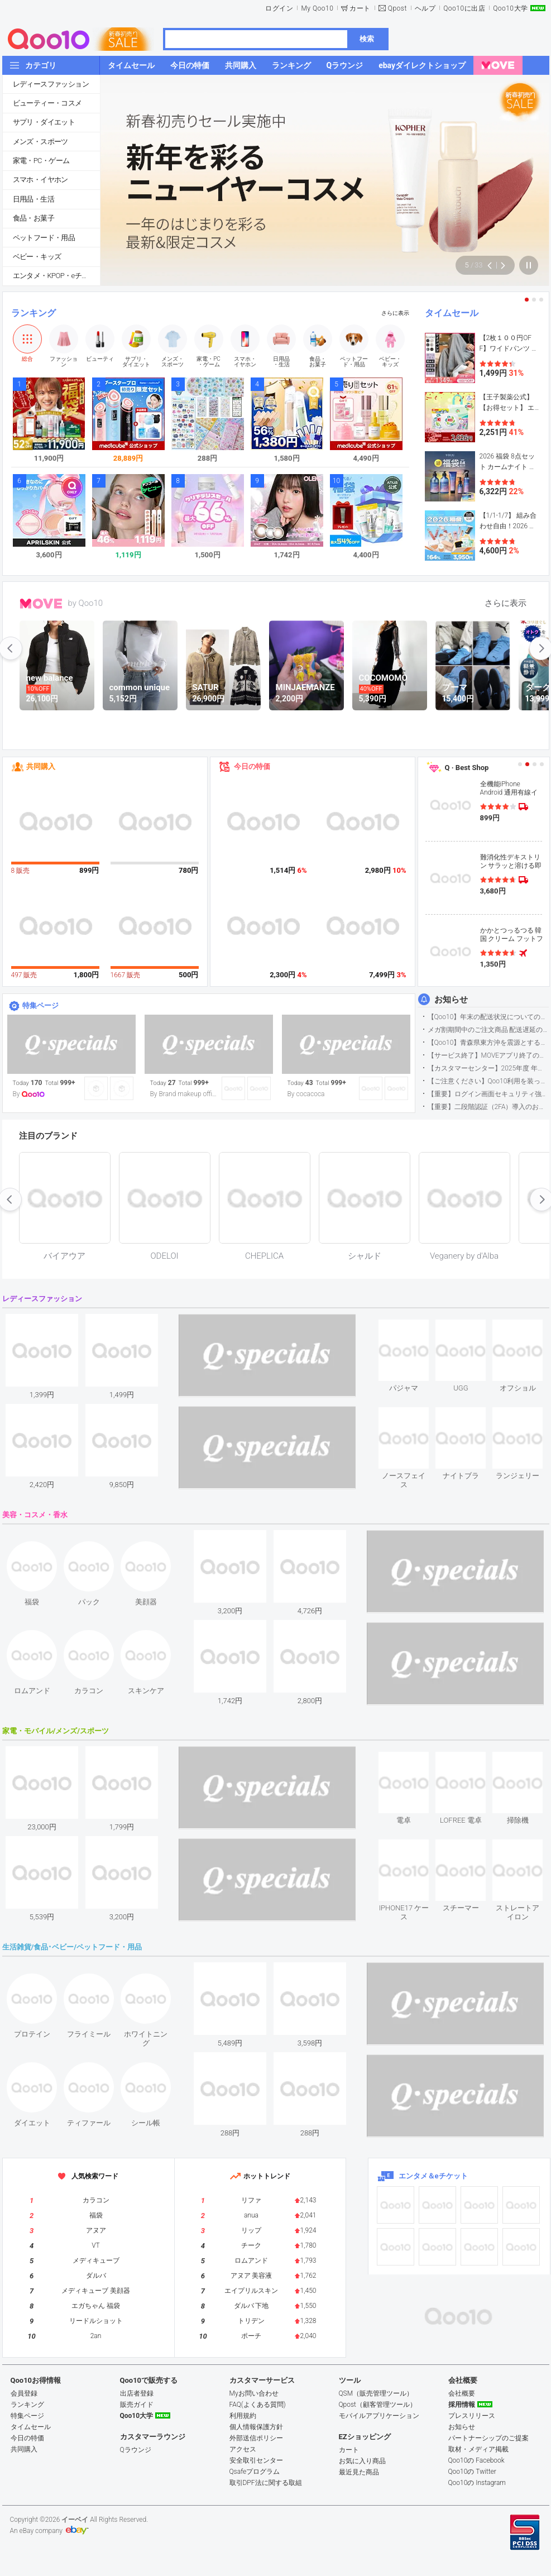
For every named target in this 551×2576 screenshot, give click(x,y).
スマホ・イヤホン (40, 179)
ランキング (33, 313)
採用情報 (461, 2404)
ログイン (279, 8)
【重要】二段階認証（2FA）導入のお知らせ (488, 1107)
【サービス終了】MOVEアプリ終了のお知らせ (488, 1055)
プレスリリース (471, 2416)
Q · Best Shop (467, 767)
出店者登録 (137, 2393)
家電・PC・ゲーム (41, 160)
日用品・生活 (33, 199)
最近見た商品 (359, 2472)
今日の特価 (252, 766)
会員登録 (24, 2393)
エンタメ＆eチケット (433, 2176)
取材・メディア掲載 (478, 2449)
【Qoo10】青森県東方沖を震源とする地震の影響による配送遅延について (488, 1042)
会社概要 (461, 2393)
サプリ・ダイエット (44, 122)
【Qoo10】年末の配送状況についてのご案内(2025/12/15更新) (488, 1017)
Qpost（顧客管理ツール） (377, 2404)
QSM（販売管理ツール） (376, 2393)
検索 (367, 39)
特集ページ (40, 1005)
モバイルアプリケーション (379, 2416)
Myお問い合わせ (254, 2393)
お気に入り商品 (362, 2461)
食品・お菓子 (33, 218)
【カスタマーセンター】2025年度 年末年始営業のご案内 (488, 1068)
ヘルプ (425, 8)
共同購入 (40, 766)
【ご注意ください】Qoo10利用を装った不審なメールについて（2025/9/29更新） (488, 1081)
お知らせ (451, 1000)
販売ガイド (137, 2404)
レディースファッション (51, 84)
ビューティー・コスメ (47, 103)
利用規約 (242, 2416)
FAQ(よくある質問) (257, 2404)
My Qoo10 (317, 8)
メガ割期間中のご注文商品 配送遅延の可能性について (488, 1030)
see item (413, 1328)
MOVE (41, 603)
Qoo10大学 (510, 8)
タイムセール (451, 313)
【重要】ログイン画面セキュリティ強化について (488, 1094)
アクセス (242, 2449)
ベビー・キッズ (37, 256)
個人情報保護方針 (256, 2427)
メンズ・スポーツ (40, 141)
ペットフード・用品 (44, 237)
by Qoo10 (85, 603)
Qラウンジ (135, 2450)
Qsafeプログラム (254, 2471)
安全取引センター (256, 2460)
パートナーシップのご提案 (488, 2438)
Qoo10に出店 (464, 8)
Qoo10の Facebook (476, 2460)
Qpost (397, 8)
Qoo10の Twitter (472, 2471)
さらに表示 (395, 313)
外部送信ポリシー (256, 2438)
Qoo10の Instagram (477, 2483)
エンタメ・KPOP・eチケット (56, 275)
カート (360, 8)
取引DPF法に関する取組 (265, 2483)
